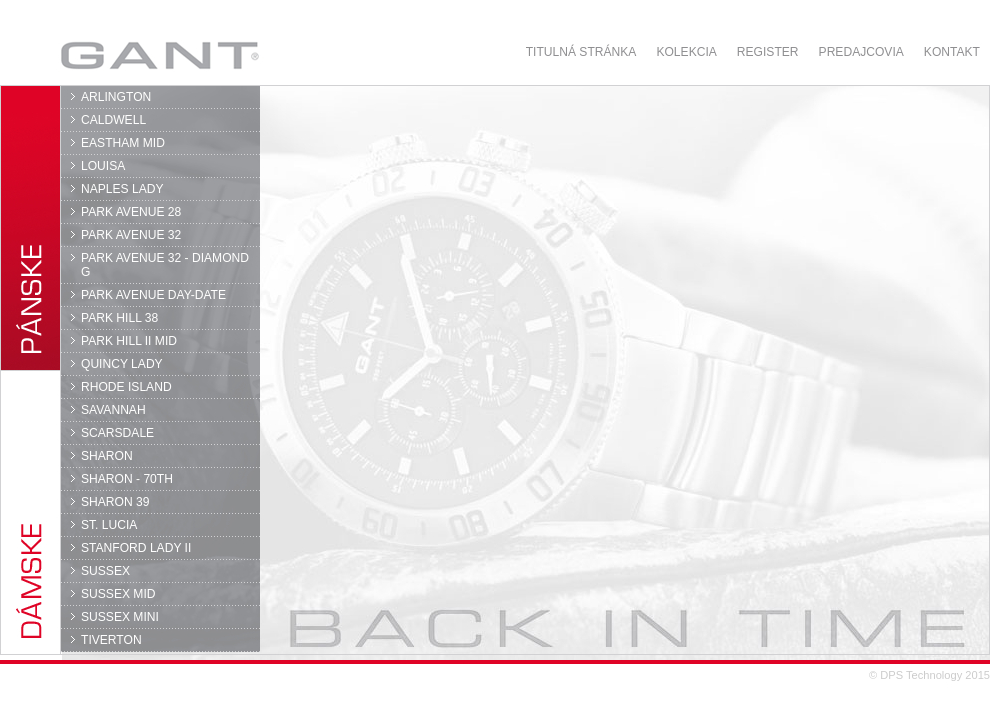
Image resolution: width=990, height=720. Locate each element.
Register (768, 52)
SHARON (107, 456)
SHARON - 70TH (127, 479)
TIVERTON (111, 640)
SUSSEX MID (118, 594)
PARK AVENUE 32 (131, 235)
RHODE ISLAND (126, 387)
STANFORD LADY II (136, 548)
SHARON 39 (115, 502)
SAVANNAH (113, 410)
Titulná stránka (581, 52)
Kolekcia (686, 52)
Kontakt (952, 52)
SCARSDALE (117, 433)
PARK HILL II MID (129, 341)
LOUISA (103, 166)
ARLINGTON (116, 97)
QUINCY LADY (122, 364)
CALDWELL (113, 120)
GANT (159, 55)
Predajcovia (861, 52)
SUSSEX (105, 571)
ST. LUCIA (109, 525)
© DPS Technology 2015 (929, 675)
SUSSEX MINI (120, 617)
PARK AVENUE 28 (131, 212)
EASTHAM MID (123, 143)
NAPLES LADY (122, 189)
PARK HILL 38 (119, 318)
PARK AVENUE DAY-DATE (153, 295)
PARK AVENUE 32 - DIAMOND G (165, 265)
